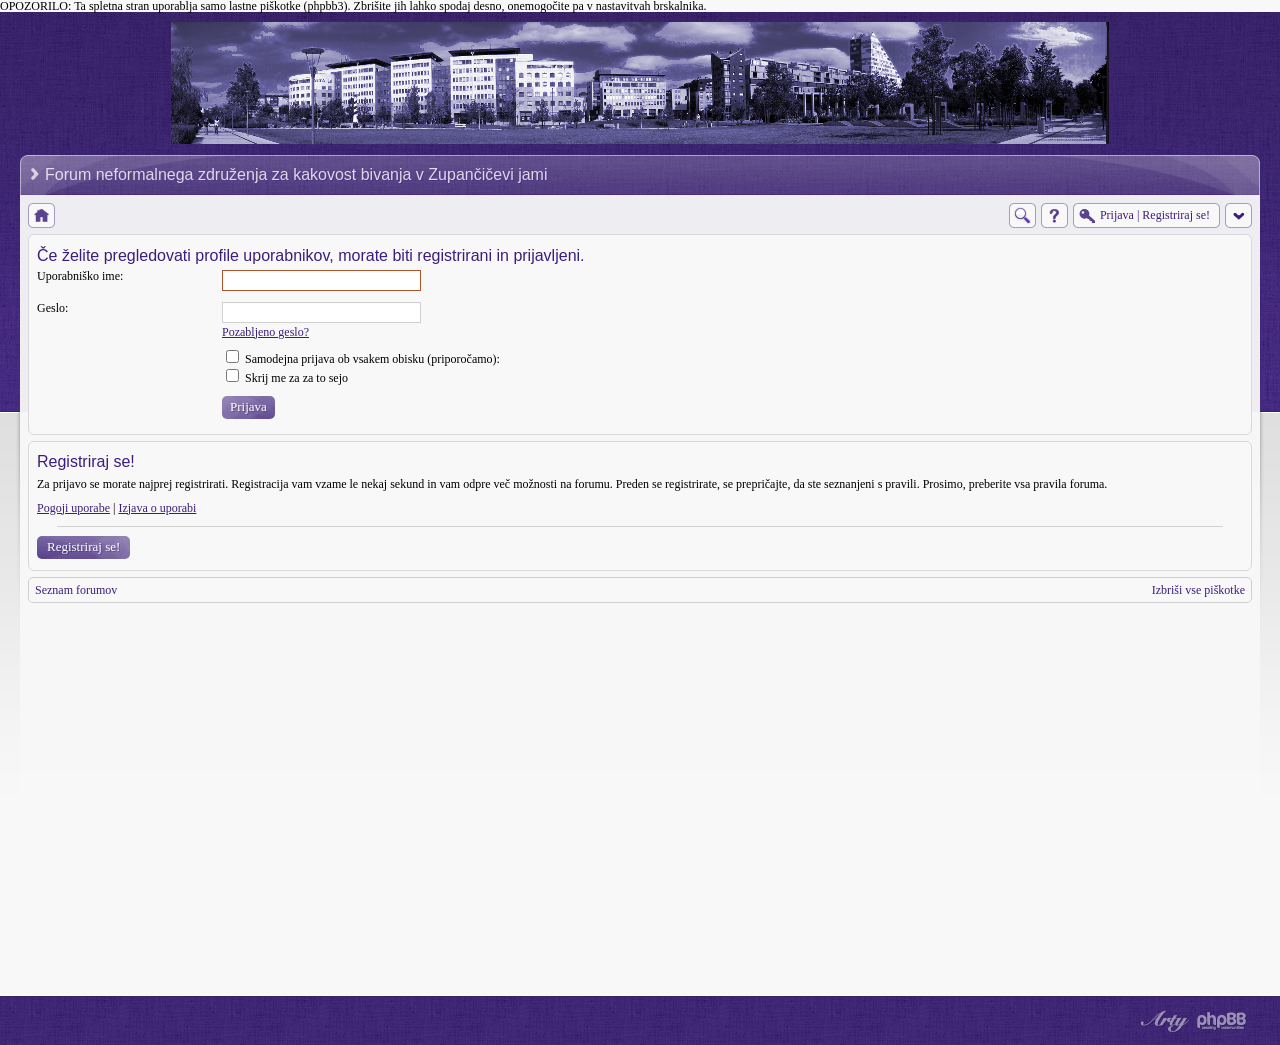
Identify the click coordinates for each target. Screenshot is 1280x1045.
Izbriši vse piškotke (1198, 590)
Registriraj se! (83, 546)
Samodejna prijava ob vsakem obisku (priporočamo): (363, 359)
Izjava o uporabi (157, 508)
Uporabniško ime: (80, 276)
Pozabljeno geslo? (265, 332)
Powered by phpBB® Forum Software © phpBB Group (1222, 1021)
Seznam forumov (76, 590)
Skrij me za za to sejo (287, 378)
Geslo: (52, 308)
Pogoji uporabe (73, 508)
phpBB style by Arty (1162, 1021)
